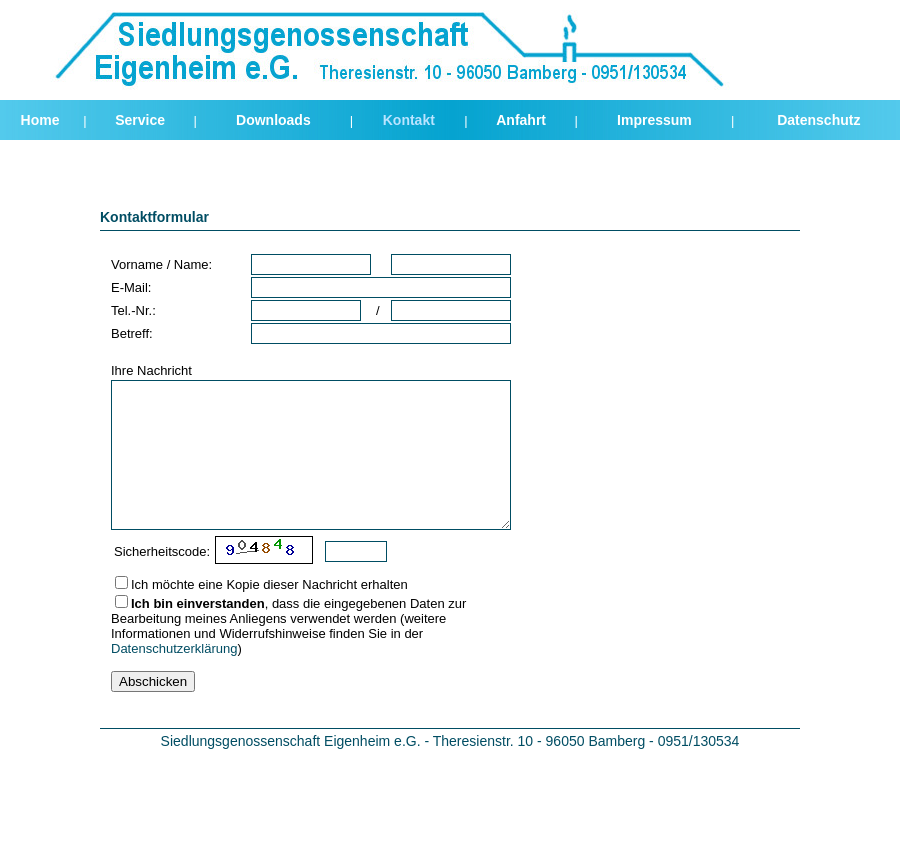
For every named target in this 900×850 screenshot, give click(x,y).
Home (40, 120)
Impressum (654, 120)
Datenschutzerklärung (174, 648)
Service (140, 120)
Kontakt (409, 120)
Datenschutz (818, 120)
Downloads (273, 120)
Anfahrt (521, 120)
